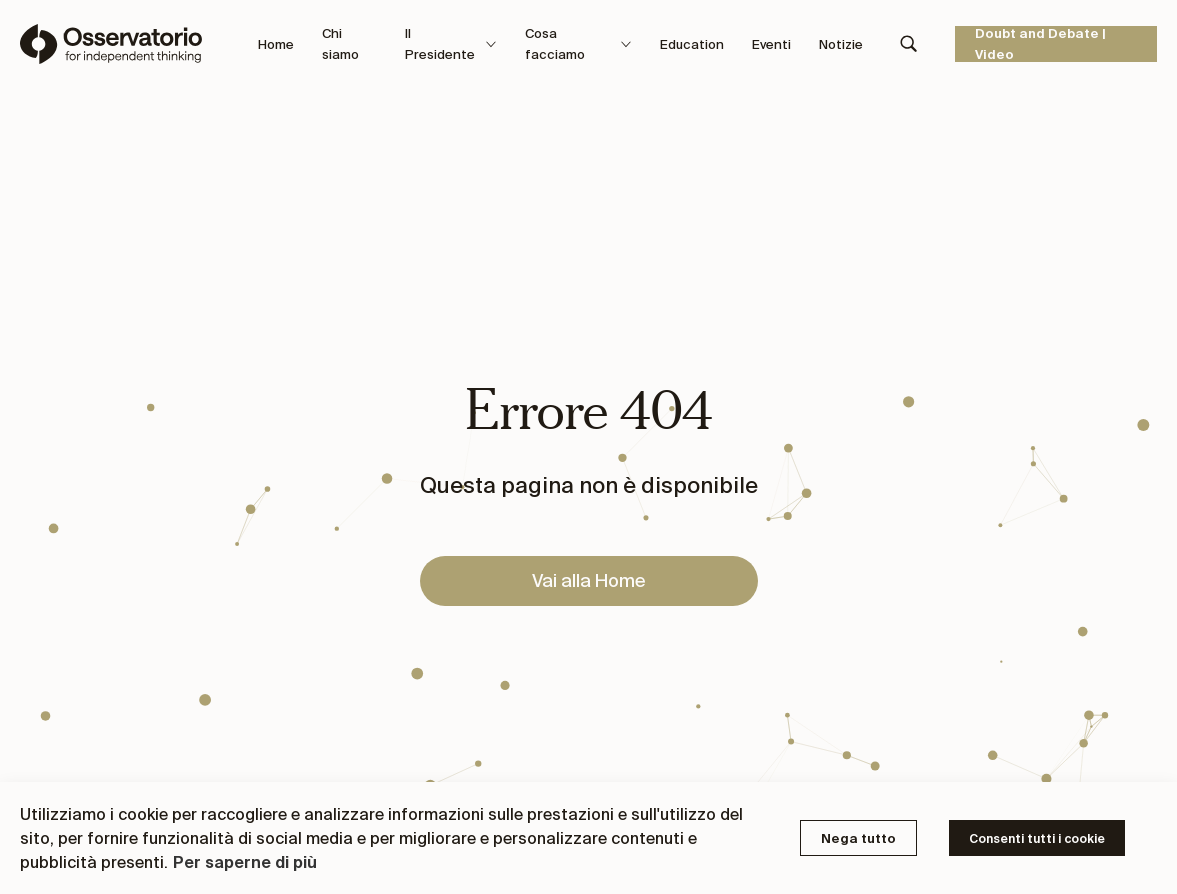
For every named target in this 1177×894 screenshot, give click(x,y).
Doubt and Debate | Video (1040, 44)
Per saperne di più (245, 862)
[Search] (909, 44)
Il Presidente (451, 44)
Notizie (841, 44)
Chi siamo (340, 44)
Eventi (771, 44)
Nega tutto (858, 838)
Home (276, 44)
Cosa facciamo (578, 44)
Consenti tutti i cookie (1037, 838)
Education (692, 44)
